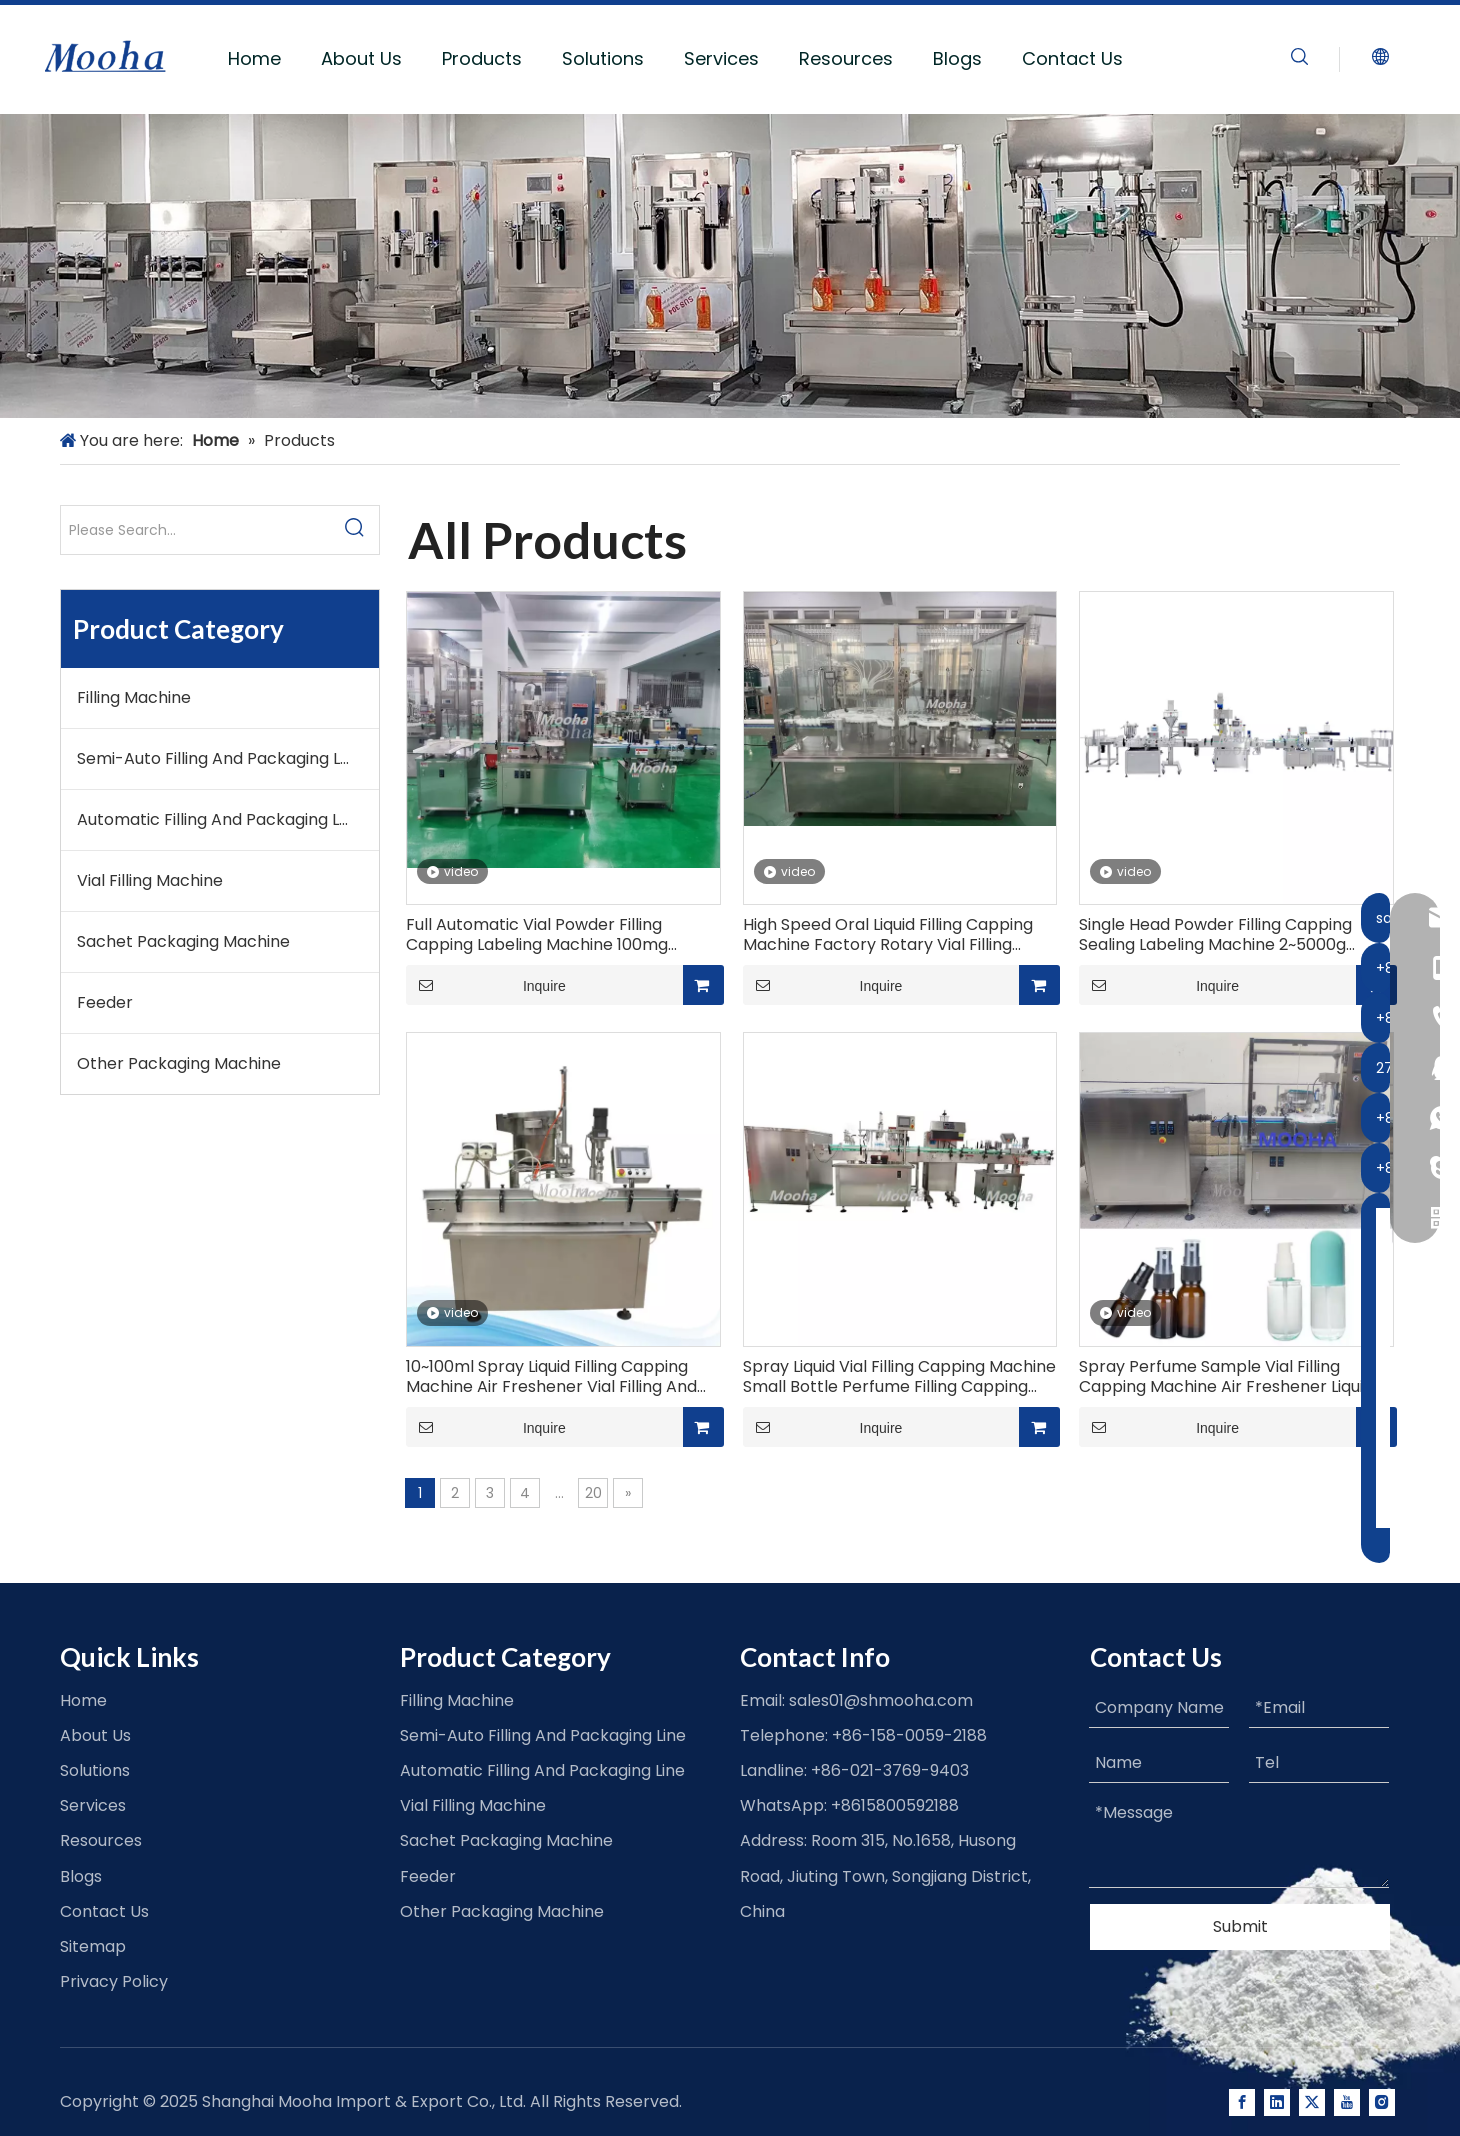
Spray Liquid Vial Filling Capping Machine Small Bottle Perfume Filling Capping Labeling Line (899, 1377)
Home (254, 58)
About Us (361, 58)
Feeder (105, 1002)
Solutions (603, 58)
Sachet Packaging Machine (183, 941)
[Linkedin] (1277, 2102)
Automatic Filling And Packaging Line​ (219, 819)
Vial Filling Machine (150, 880)
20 (593, 1493)
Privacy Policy (114, 1981)
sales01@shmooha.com (881, 1700)
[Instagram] (1382, 2102)
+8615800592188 (895, 1805)
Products (482, 58)
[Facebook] (1242, 2102)
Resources (846, 58)
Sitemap (93, 1946)
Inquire (486, 985)
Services (721, 58)
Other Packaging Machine (179, 1063)
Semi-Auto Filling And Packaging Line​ (220, 758)
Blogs (957, 58)
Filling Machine (134, 697)
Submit (1240, 1926)
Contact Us (1072, 58)
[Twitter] (1312, 2102)
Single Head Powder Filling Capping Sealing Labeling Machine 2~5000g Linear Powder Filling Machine (1215, 935)
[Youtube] (1347, 2102)
